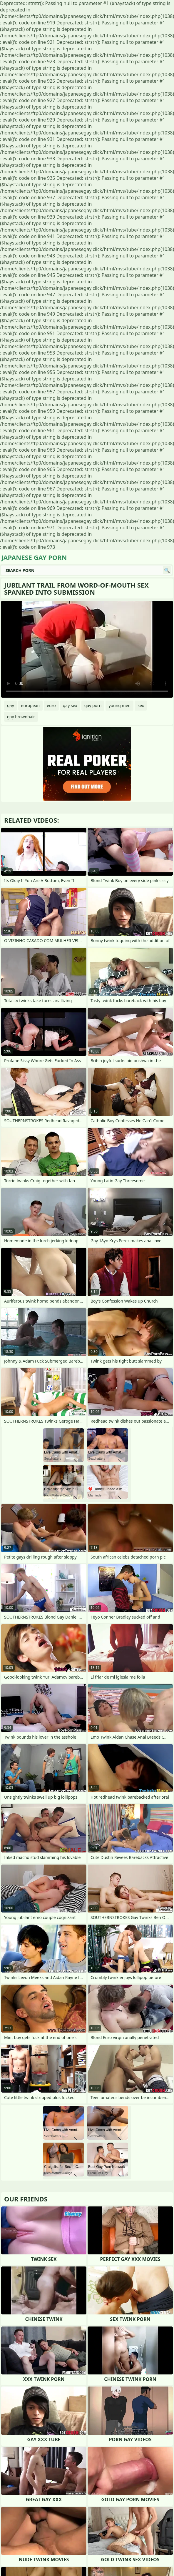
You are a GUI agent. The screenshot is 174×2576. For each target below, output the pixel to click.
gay (10, 705)
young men (119, 705)
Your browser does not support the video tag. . (87, 649)
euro (51, 705)
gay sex (70, 705)
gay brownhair (21, 716)
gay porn (93, 705)
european (30, 705)
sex (141, 705)
